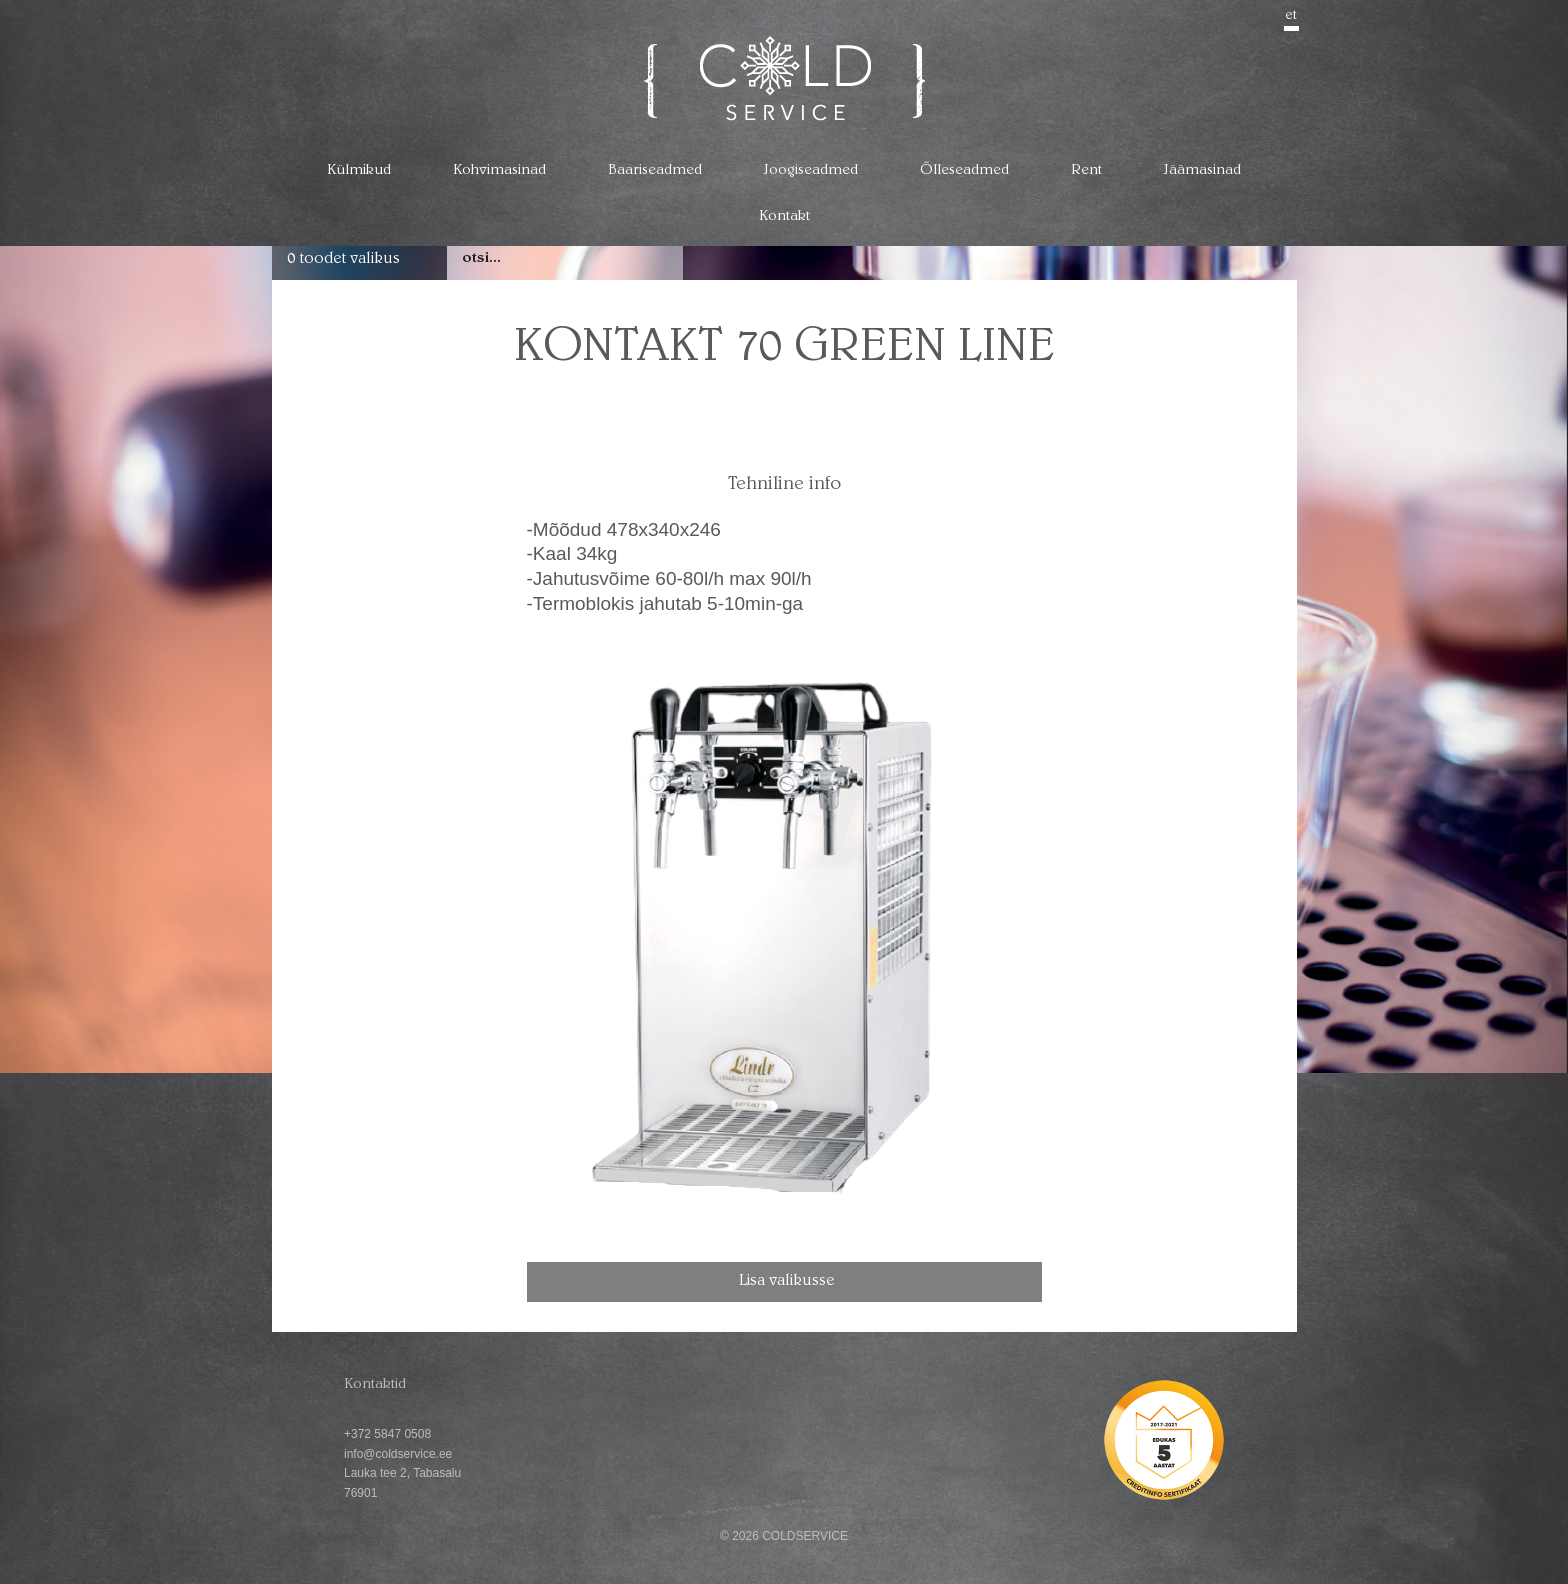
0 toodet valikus (343, 260)
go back (1264, 316)
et (1291, 16)
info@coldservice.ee (398, 1454)
